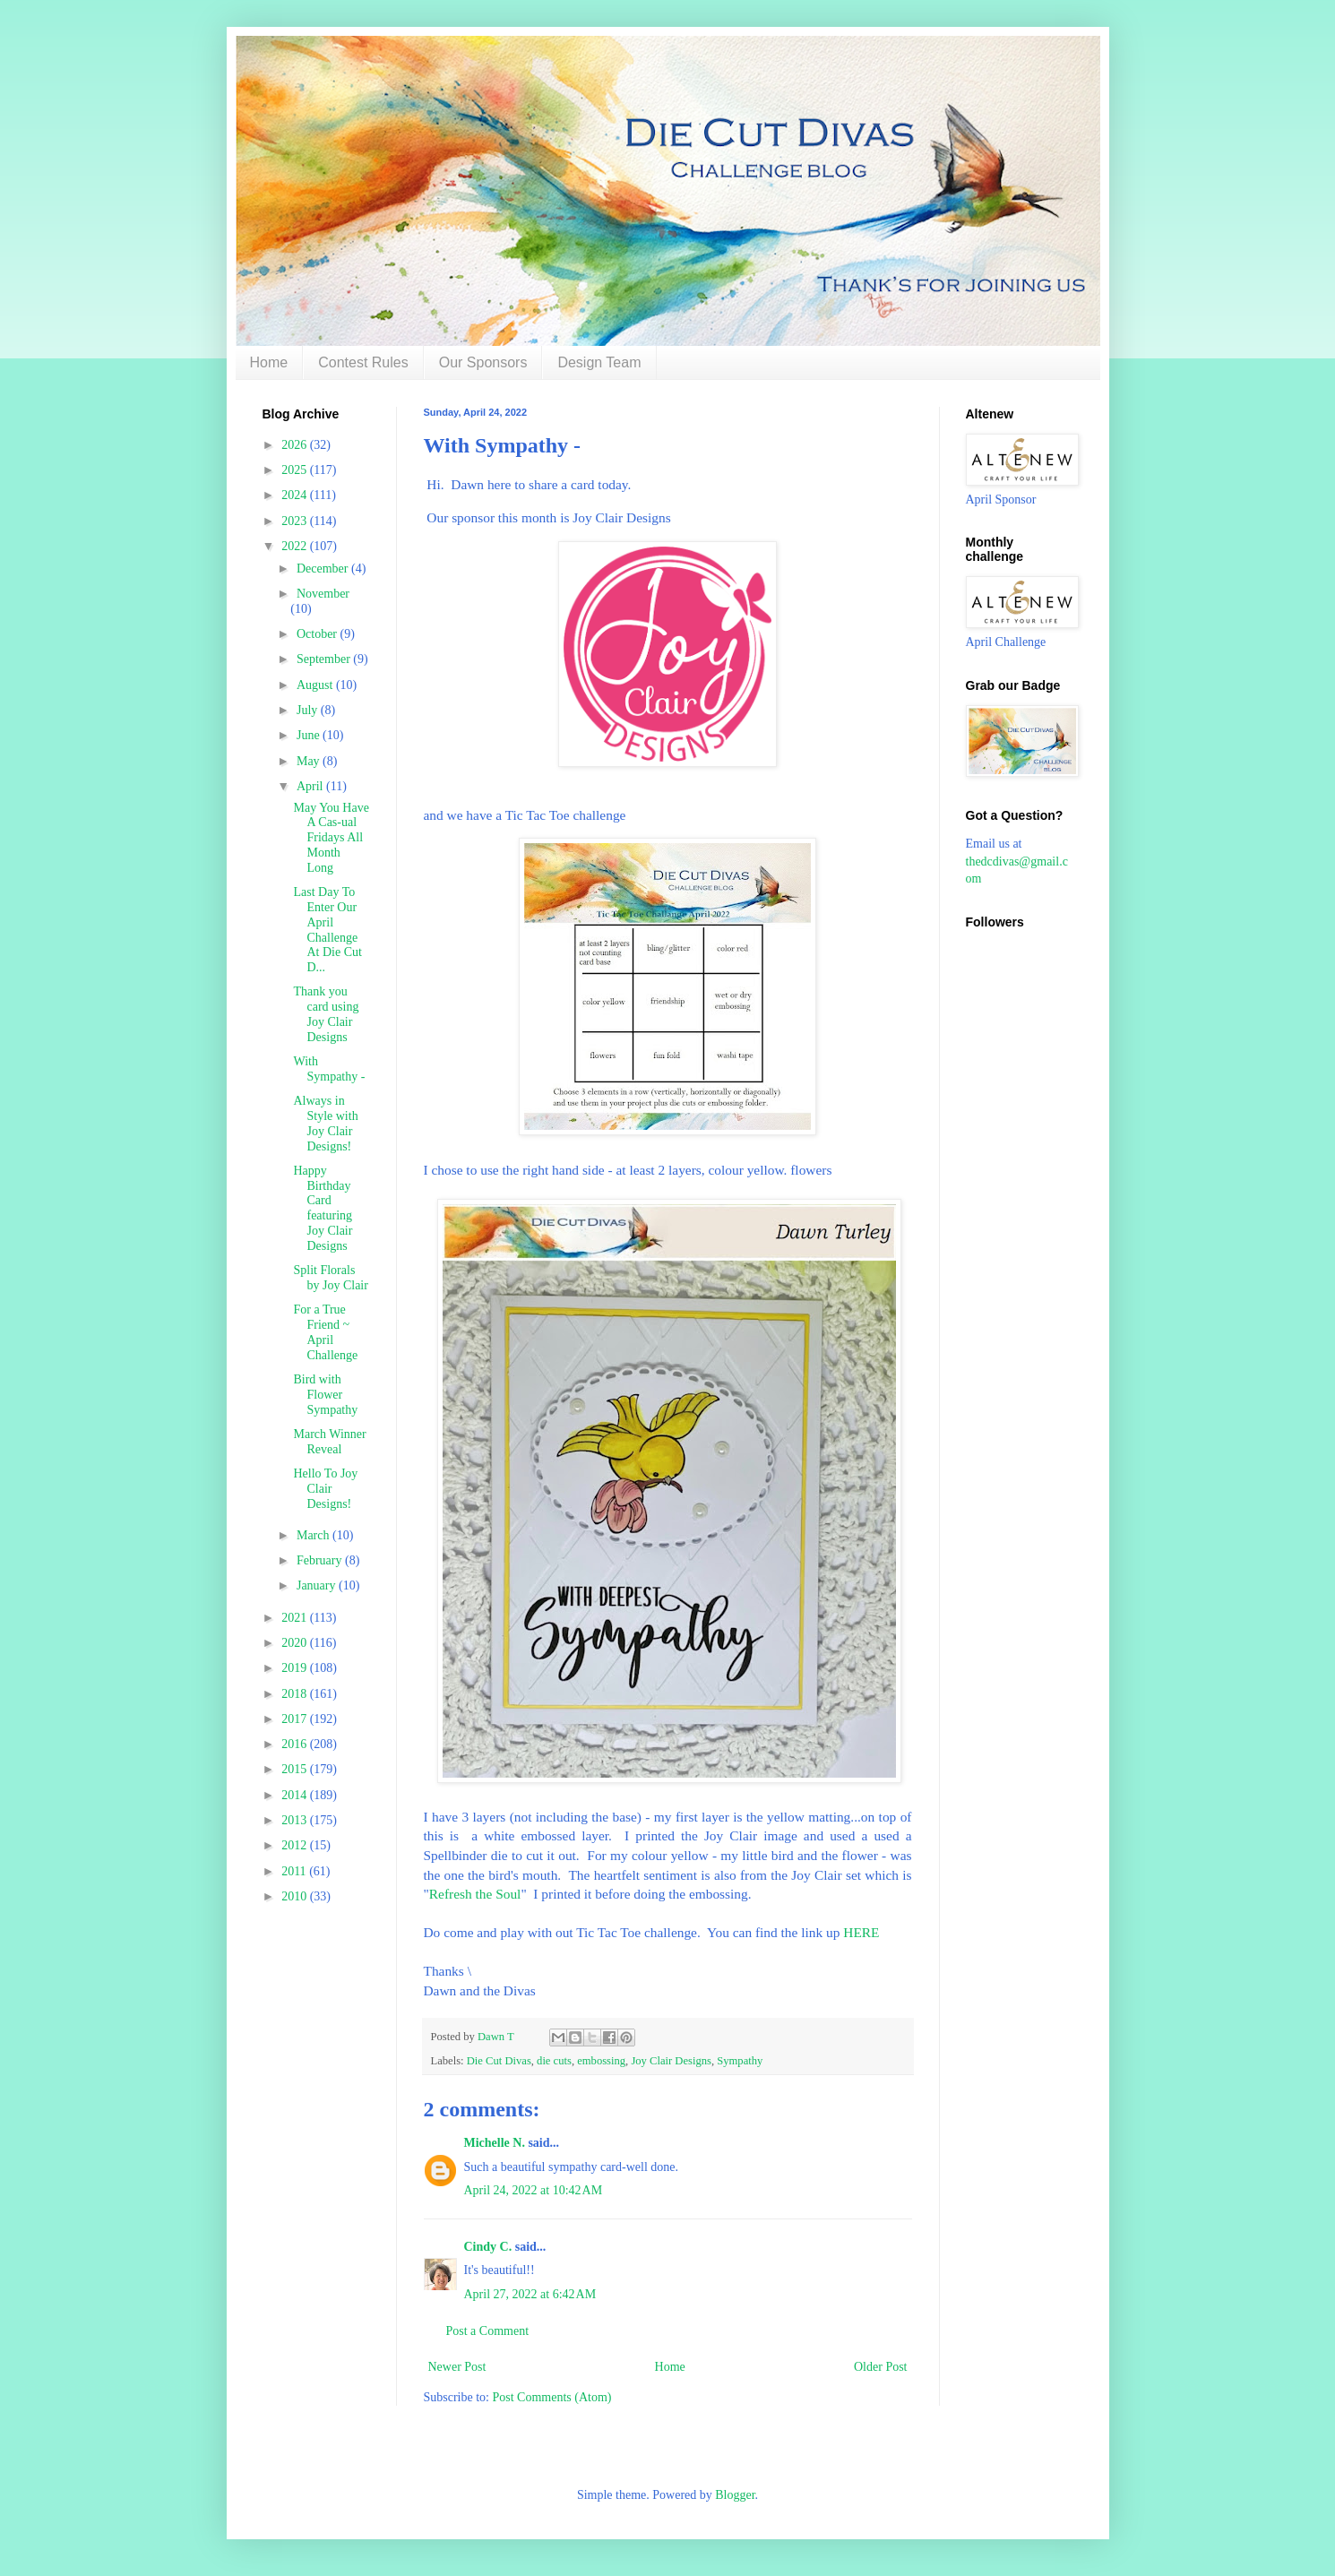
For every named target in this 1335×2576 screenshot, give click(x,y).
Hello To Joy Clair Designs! (325, 1489)
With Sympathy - (329, 1069)
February (321, 1560)
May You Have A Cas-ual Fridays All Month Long (330, 837)
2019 (295, 1668)
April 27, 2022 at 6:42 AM (530, 2294)
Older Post (881, 2367)
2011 (295, 1871)
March (314, 1535)
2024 (295, 495)
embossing (601, 2061)
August (316, 685)
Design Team (599, 362)
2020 (295, 1643)
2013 (295, 1820)
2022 (295, 546)
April (311, 786)
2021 (295, 1617)
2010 (295, 1896)
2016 (295, 1744)
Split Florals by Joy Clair (330, 1277)
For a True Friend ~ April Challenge (325, 1332)
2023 (295, 521)
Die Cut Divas (499, 2061)
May (310, 761)
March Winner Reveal (329, 1441)
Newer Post (457, 2367)
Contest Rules (363, 362)
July (309, 710)
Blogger (734, 2495)
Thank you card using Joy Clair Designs (325, 1014)
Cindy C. (488, 2246)
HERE (863, 1932)
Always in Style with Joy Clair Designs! (325, 1123)
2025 (295, 470)
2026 (295, 445)
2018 (295, 1694)
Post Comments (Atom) (552, 2397)
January (318, 1585)
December (324, 568)
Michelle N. (494, 2143)
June (310, 735)
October (318, 634)
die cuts (554, 2061)
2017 (295, 1719)
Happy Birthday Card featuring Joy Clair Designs (322, 1208)
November (323, 593)
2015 (295, 1769)
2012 (295, 1845)
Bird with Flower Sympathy (325, 1395)
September (325, 659)
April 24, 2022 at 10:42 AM (533, 2190)
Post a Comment (488, 2331)
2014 (295, 1795)
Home (269, 362)
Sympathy (739, 2061)
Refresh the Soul (475, 1893)
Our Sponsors (483, 362)
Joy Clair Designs (671, 2061)
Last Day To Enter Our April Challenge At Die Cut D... (327, 929)
